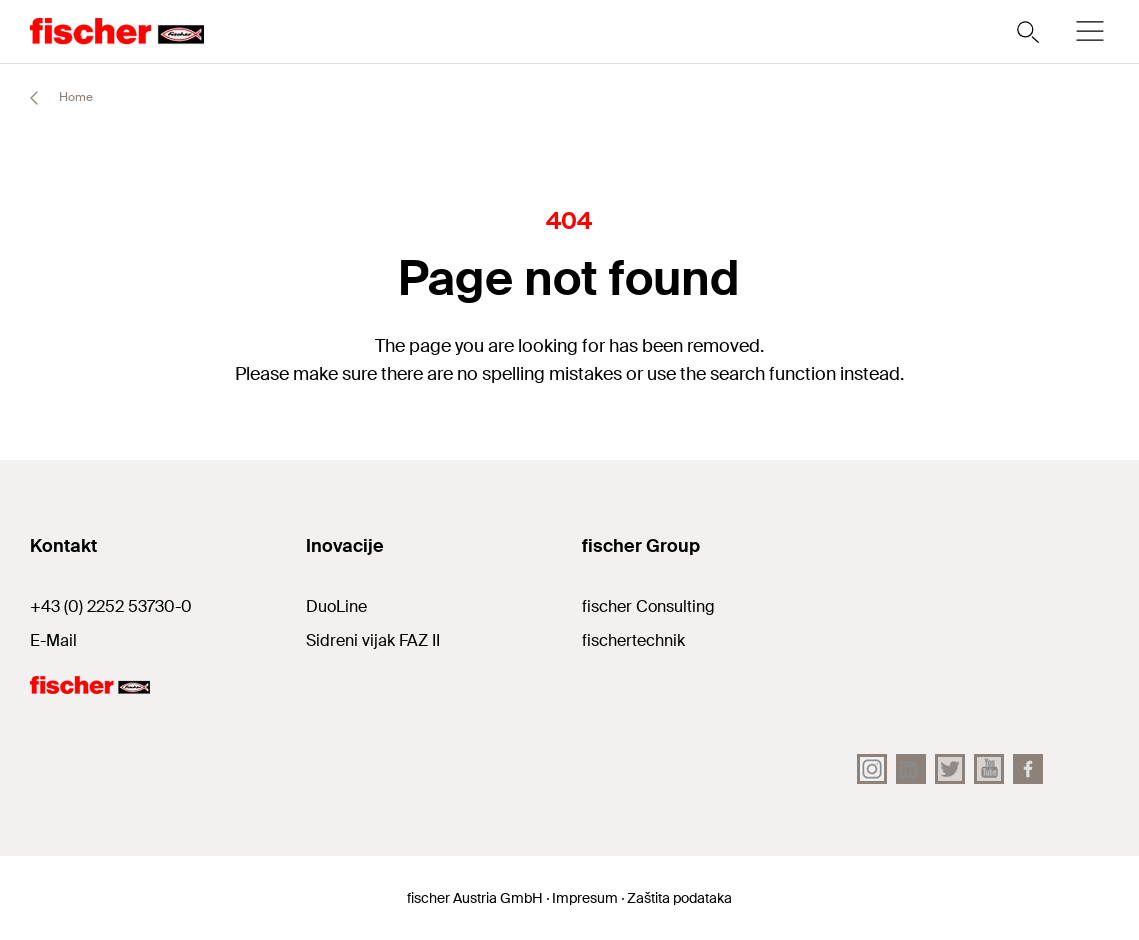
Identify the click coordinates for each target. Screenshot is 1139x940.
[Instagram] (872, 769)
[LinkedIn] (911, 769)
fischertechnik (633, 640)
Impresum (585, 898)
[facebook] (1028, 769)
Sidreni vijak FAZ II (373, 640)
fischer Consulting (648, 606)
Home (52, 98)
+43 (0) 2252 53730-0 (111, 606)
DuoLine (336, 606)
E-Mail (53, 640)
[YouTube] (989, 769)
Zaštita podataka (679, 898)
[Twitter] (950, 769)
